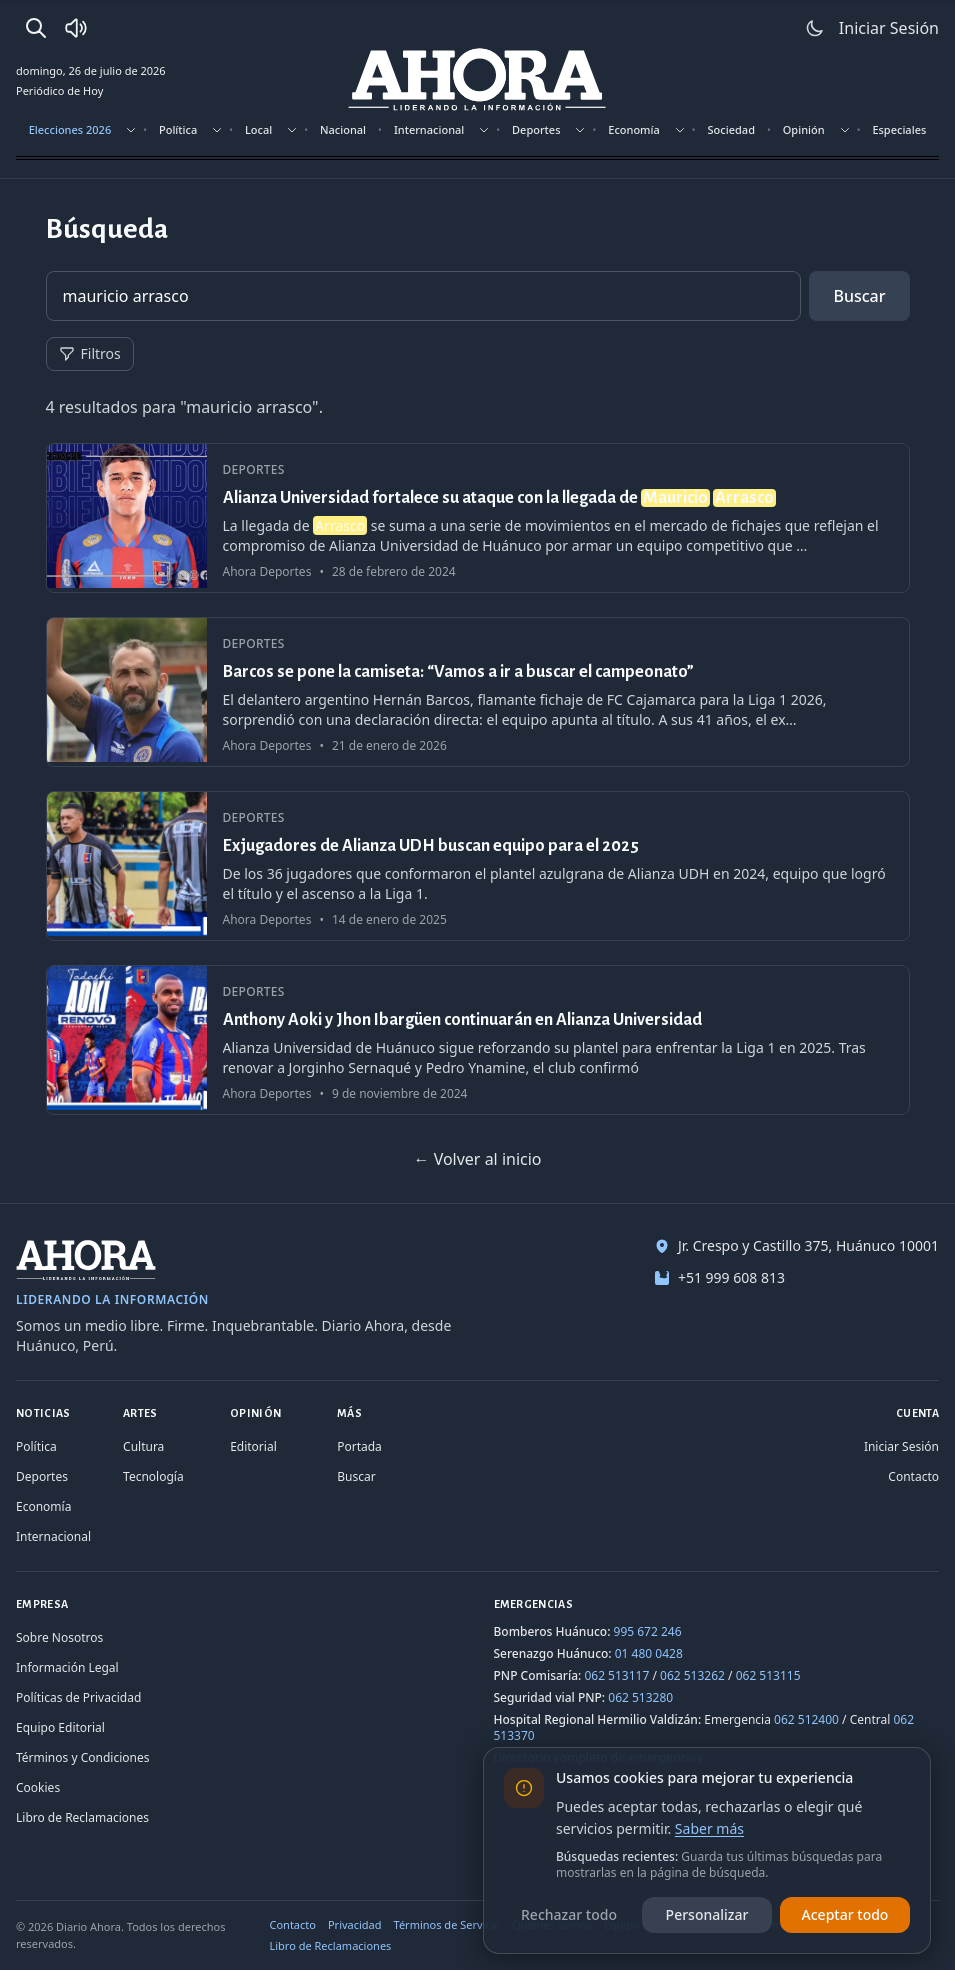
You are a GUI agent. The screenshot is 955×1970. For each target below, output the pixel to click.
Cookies (38, 1787)
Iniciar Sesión (901, 1446)
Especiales (899, 129)
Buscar (859, 296)
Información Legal (67, 1667)
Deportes (536, 129)
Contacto (913, 1476)
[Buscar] (36, 28)
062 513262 (692, 1675)
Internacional (429, 129)
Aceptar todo (845, 1914)
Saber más (709, 1828)
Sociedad (731, 129)
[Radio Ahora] (76, 28)
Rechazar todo (569, 1914)
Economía (634, 129)
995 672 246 (648, 1631)
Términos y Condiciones (82, 1757)
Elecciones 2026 (70, 129)
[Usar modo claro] (815, 28)
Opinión (804, 129)
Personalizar (707, 1914)
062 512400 (806, 1719)
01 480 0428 (649, 1653)
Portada (359, 1446)
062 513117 (616, 1675)
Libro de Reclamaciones (82, 1817)
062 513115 (768, 1675)
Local (258, 129)
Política (178, 129)
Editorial (253, 1446)
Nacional (343, 129)
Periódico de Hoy (59, 90)
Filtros (90, 353)
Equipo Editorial (60, 1727)
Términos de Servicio (447, 1924)
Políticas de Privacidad (78, 1697)
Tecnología (153, 1476)
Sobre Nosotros (59, 1637)
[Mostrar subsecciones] (131, 130)
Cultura (143, 1446)
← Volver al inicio (477, 1159)
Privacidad (355, 1924)
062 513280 (640, 1697)
